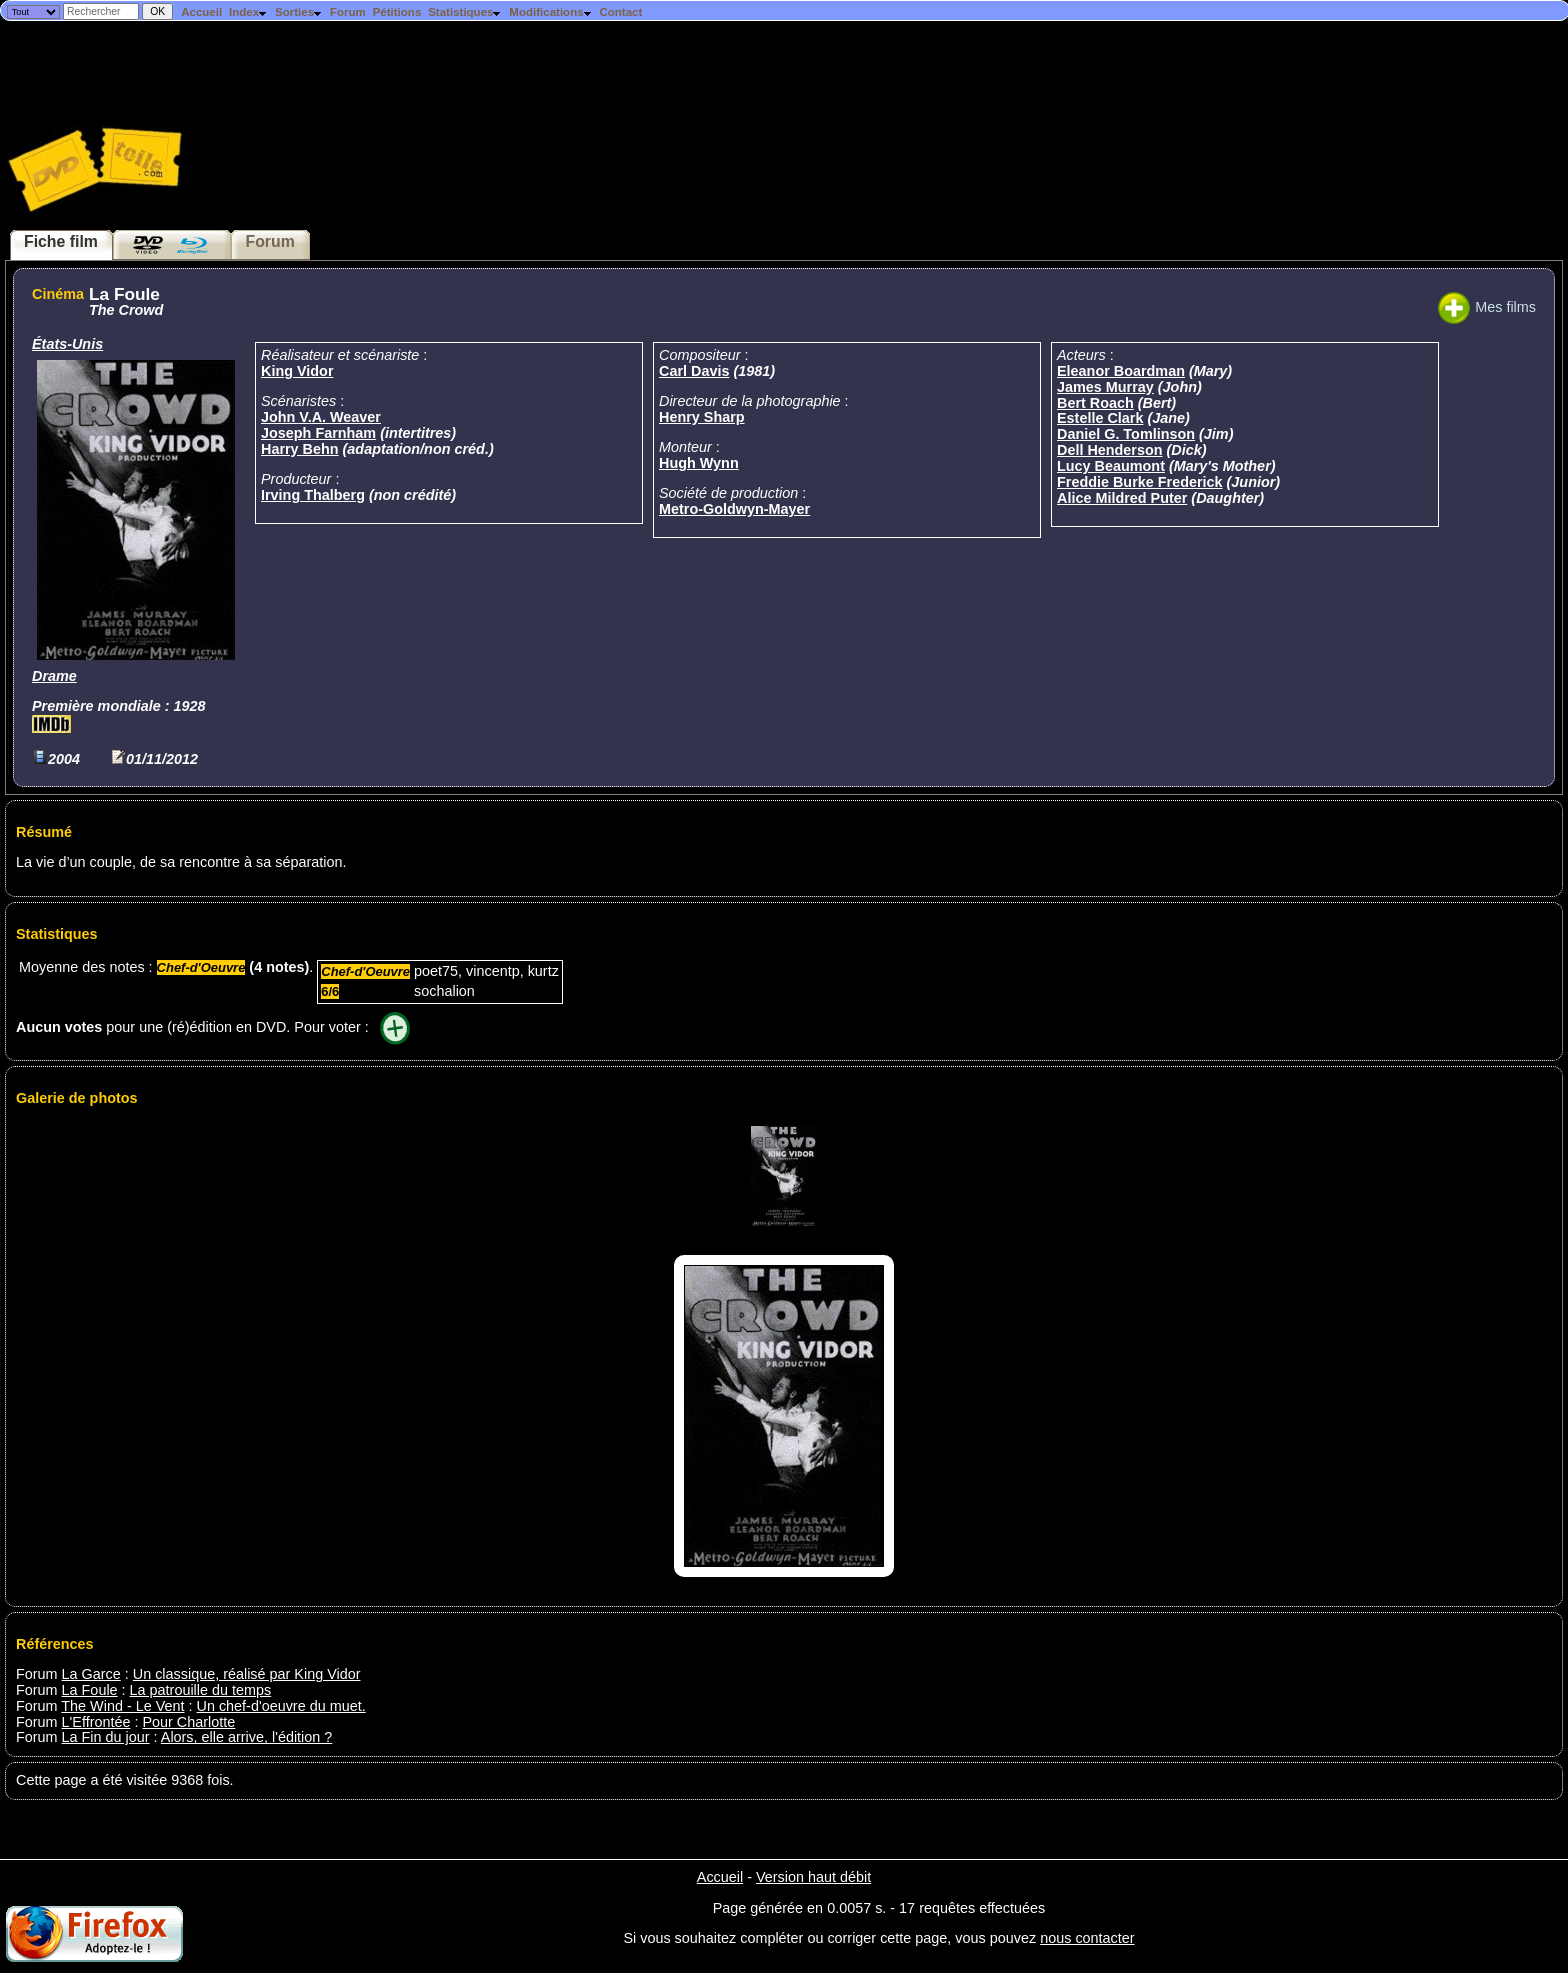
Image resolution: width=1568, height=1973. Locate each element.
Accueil (201, 12)
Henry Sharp (702, 417)
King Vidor (297, 371)
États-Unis (67, 344)
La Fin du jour (106, 1737)
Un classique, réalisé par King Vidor (247, 1674)
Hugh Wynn (699, 463)
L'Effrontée (96, 1722)
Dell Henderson (1110, 450)
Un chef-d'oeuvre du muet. (281, 1706)
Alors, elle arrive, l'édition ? (247, 1737)
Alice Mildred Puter (1122, 498)
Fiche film (61, 241)
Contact (620, 12)
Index (248, 12)
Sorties (299, 12)
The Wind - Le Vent (122, 1706)
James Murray (1105, 387)
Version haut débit (813, 1877)
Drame (54, 676)
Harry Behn (300, 449)
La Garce (91, 1674)
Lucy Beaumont (1111, 466)
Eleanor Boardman (1121, 371)
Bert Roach (1095, 403)
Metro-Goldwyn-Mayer (734, 509)
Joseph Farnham (318, 433)
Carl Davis (694, 371)
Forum (348, 12)
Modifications (550, 12)
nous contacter (1087, 1938)
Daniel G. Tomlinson (1126, 434)
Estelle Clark (1100, 418)
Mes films (1487, 307)
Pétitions (397, 12)
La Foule (90, 1690)
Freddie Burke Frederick (1140, 482)
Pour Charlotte (188, 1722)
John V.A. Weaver (321, 417)
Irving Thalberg (313, 495)
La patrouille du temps (201, 1690)
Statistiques (465, 12)
